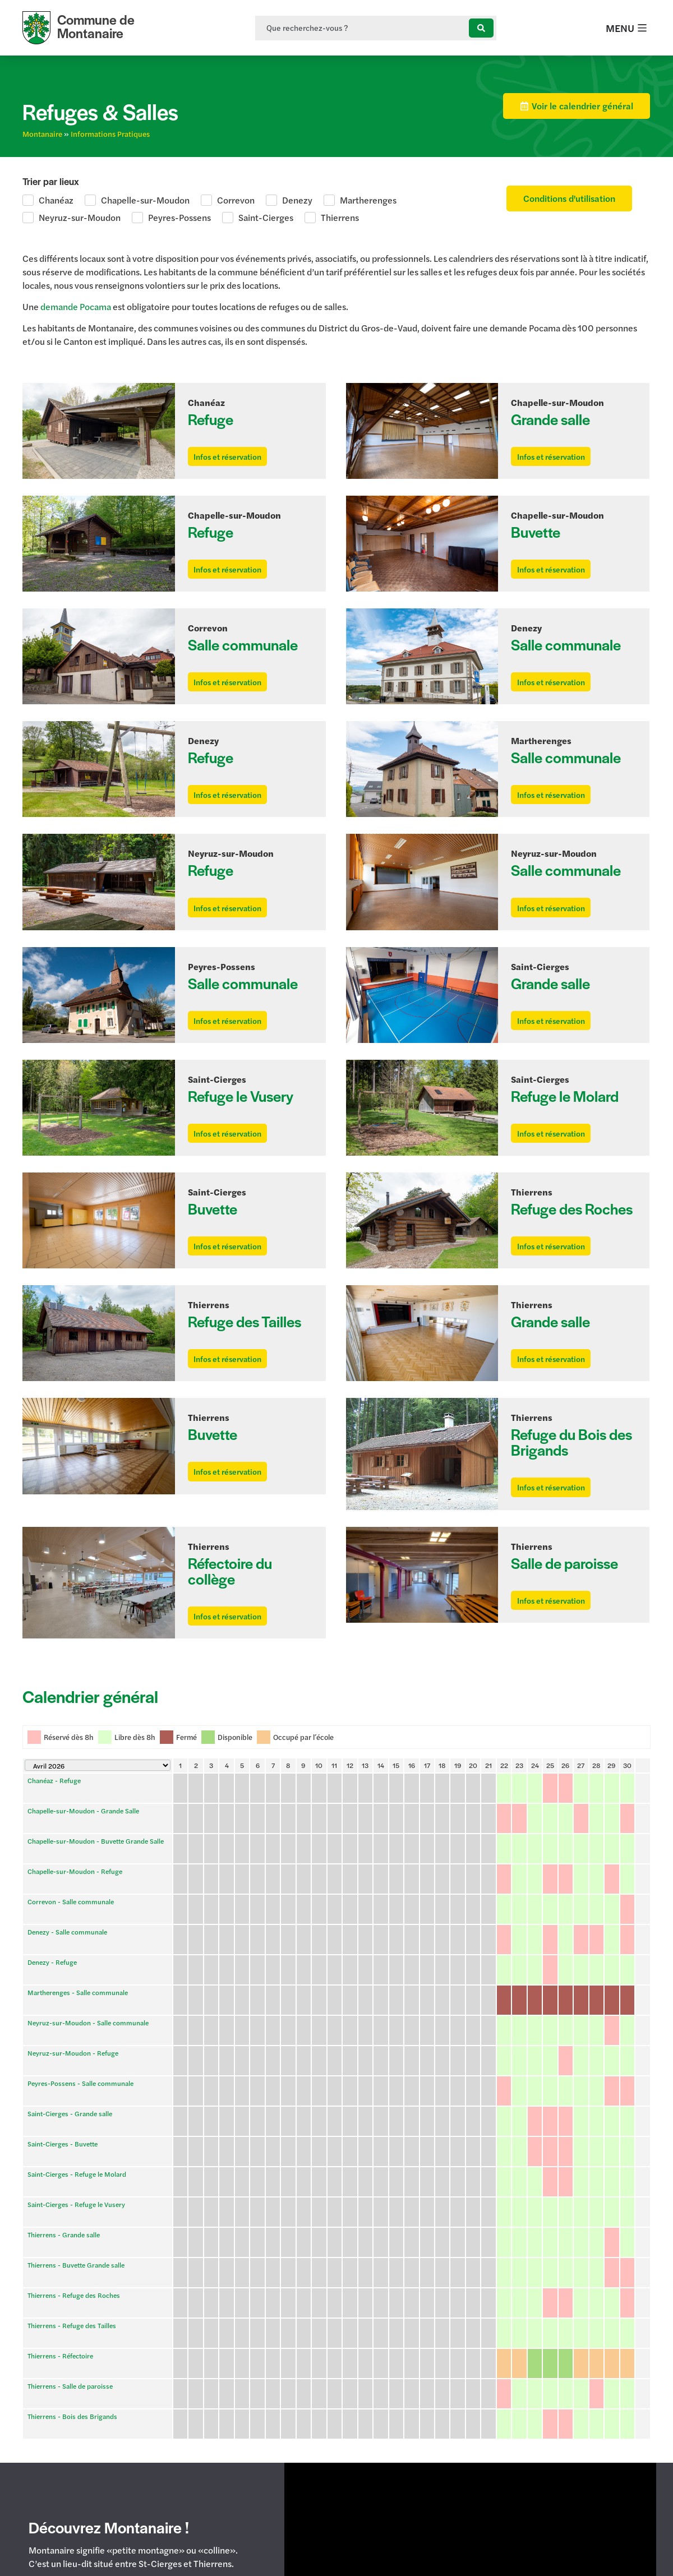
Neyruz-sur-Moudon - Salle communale (88, 1974)
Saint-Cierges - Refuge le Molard (76, 2050)
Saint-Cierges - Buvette (62, 2035)
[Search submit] (481, 28)
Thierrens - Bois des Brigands (72, 2171)
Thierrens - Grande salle (63, 2080)
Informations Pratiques (110, 133)
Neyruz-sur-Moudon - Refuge (72, 1989)
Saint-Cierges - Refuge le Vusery (76, 2065)
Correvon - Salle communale (70, 1914)
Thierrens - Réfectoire (60, 2141)
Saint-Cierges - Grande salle (69, 2020)
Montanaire (42, 133)
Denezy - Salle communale (67, 1929)
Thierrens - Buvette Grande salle (76, 2095)
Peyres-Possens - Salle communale (80, 2005)
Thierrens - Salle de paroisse (70, 2156)
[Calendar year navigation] (97, 1838)
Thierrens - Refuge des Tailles (71, 2126)
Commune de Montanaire (96, 26)
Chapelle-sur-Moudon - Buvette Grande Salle (95, 1883)
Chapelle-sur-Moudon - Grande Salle (83, 1868)
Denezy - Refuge (52, 1944)
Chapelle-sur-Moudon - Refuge (74, 1899)
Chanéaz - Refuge (54, 1853)
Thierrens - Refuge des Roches (73, 2111)
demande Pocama (75, 306)
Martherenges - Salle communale (77, 1959)
